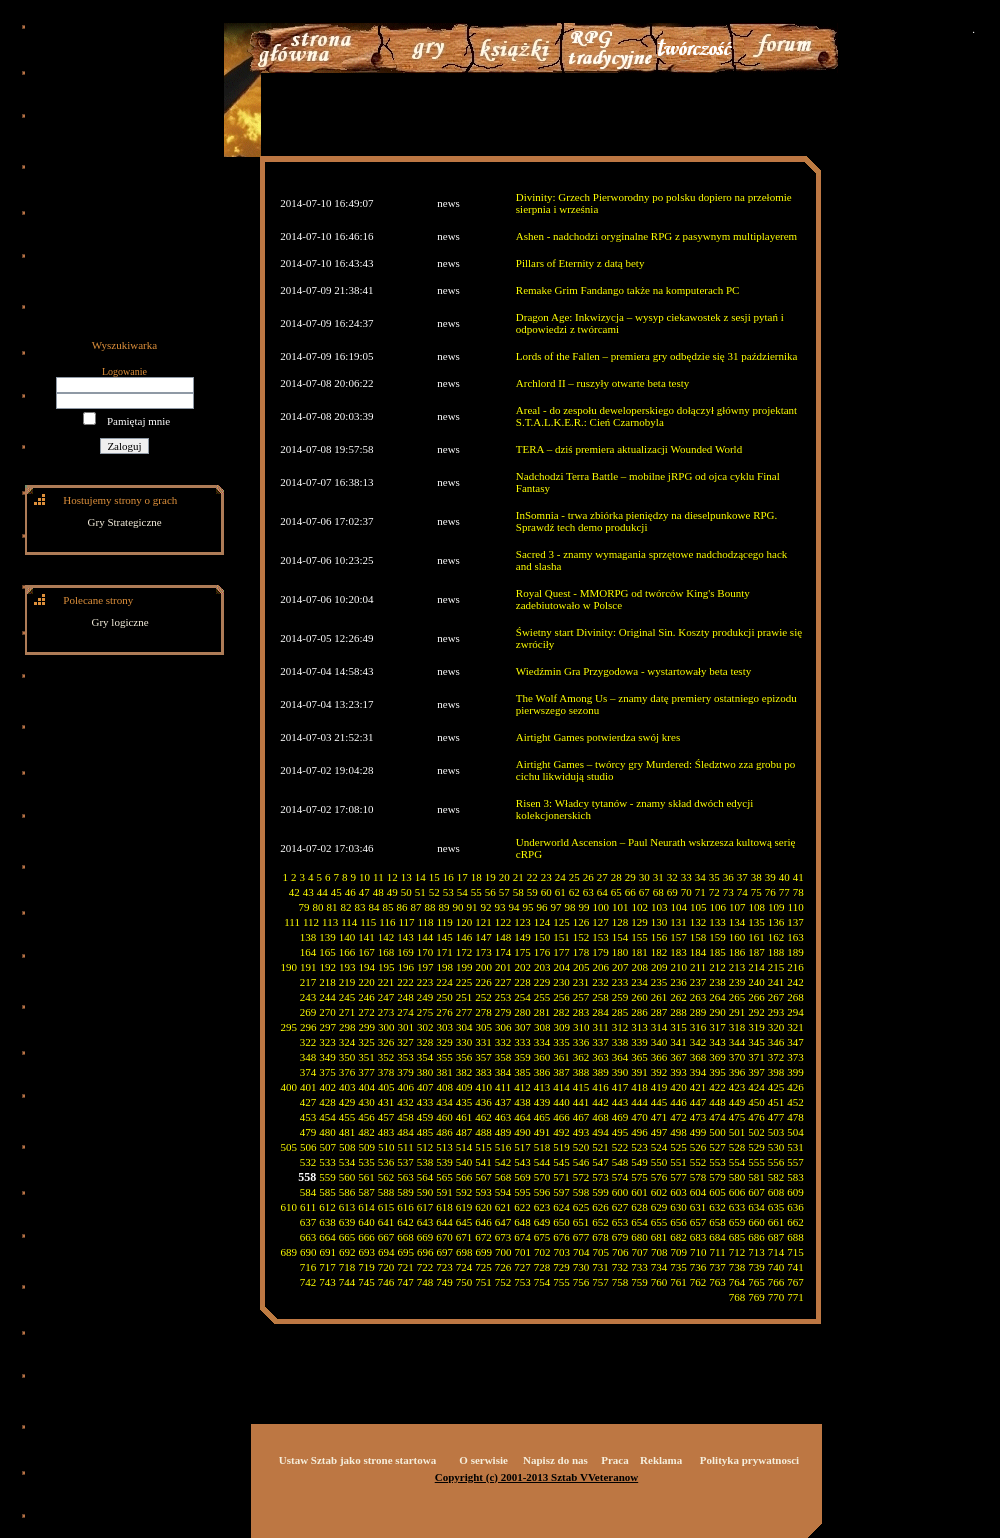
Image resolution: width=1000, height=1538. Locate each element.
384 (503, 1072)
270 (327, 1012)
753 (522, 1282)
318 (737, 1027)
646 (483, 1222)
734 (659, 1267)
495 (620, 1132)
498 (678, 1132)
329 (444, 1042)
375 (327, 1072)
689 (289, 1252)
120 (464, 922)
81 (332, 907)
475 (737, 1117)
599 (600, 1192)
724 (464, 1267)
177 (561, 952)
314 (659, 1027)
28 (616, 877)
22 (532, 877)
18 (476, 877)
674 (522, 1237)
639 (347, 1222)
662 (795, 1222)
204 (562, 967)
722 (425, 1267)
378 (386, 1072)
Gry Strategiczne (125, 522)
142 (386, 937)
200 (484, 967)
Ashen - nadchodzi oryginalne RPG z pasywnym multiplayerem (656, 236)
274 (405, 1012)
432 (405, 1102)
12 (392, 877)
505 (289, 1147)
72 (714, 892)
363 (600, 1057)
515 (483, 1147)
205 (581, 967)
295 (289, 1027)
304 (464, 1027)
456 (366, 1117)
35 (714, 877)
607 (756, 1192)
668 (405, 1237)
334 (542, 1042)
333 (522, 1042)
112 (311, 922)
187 (756, 952)
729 (561, 1267)
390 (620, 1072)
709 (679, 1252)
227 (503, 982)
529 (756, 1147)
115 (368, 922)
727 (522, 1267)
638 (327, 1222)
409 (464, 1087)
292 (756, 1012)
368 (698, 1057)
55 (476, 892)
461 (464, 1117)
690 (308, 1252)
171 (444, 952)
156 (659, 937)
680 (639, 1237)
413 (542, 1087)
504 (795, 1132)
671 (464, 1237)
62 (574, 892)
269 (308, 1012)
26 (588, 877)
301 (406, 1027)
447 (698, 1102)
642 (405, 1222)
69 (672, 892)
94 (514, 907)
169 (405, 952)
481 (347, 1132)
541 (483, 1162)
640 (366, 1222)
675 (542, 1237)
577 (678, 1177)
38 (756, 877)
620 (483, 1207)
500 (717, 1132)
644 (444, 1222)
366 (659, 1057)
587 (366, 1192)
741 (795, 1267)
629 (659, 1207)
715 (795, 1252)
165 (327, 952)
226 (483, 982)
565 (444, 1177)
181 (639, 952)
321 (795, 1027)
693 (367, 1252)
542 (503, 1162)
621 (503, 1207)
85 (388, 907)
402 (328, 1087)
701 (523, 1252)
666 (366, 1237)
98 (570, 907)
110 (796, 907)
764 (737, 1282)
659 (737, 1222)
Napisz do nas (555, 1460)
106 (718, 907)
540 (464, 1162)
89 (444, 907)
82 (346, 907)
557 (795, 1162)
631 (698, 1207)
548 (620, 1162)
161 (756, 937)
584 (308, 1192)
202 (523, 967)
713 (756, 1252)
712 (737, 1252)
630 (678, 1207)
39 (770, 877)
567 (483, 1177)
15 (434, 877)
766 (776, 1282)
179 (600, 952)
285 (620, 1012)
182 (659, 952)
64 (602, 892)
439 (542, 1102)
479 (308, 1132)
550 (659, 1162)
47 (364, 892)
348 (308, 1057)
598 (581, 1192)
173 (483, 952)
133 (717, 922)
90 (458, 907)
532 (308, 1162)
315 (678, 1027)
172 (464, 952)
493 (581, 1132)
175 (522, 952)
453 (308, 1117)
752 (503, 1282)
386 (542, 1072)
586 (347, 1192)
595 (522, 1192)
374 (308, 1072)
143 (405, 937)
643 (425, 1222)
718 (347, 1267)
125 (561, 922)
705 (601, 1252)
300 (386, 1027)
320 (776, 1027)
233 (620, 982)
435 (464, 1102)
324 (347, 1042)
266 (756, 997)
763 (717, 1282)
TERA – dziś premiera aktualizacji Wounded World (629, 449)
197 (425, 967)
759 (639, 1282)
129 (639, 922)
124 (542, 922)
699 (484, 1252)
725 (483, 1267)
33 (686, 877)
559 (327, 1177)
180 (620, 952)
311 (601, 1027)
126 (581, 922)
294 (795, 1012)
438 (522, 1102)
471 (659, 1117)
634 (756, 1207)
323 (327, 1042)
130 (659, 922)
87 (416, 907)
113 (330, 922)
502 (756, 1132)
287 (659, 1012)
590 (425, 1192)
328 (425, 1042)
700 (503, 1252)
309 (562, 1027)
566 (464, 1177)
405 (386, 1087)
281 (542, 1012)
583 (795, 1177)
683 (698, 1237)
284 (600, 1012)
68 (658, 892)
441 (581, 1102)
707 (640, 1252)
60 (546, 892)
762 (698, 1282)
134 (737, 922)
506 (308, 1147)
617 (425, 1207)
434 (444, 1102)
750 (464, 1282)
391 (639, 1072)
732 (620, 1267)
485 (425, 1132)
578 (698, 1177)
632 (717, 1207)
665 (347, 1237)
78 (798, 892)
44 (322, 892)
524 (659, 1147)
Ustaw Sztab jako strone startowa (357, 1460)
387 (561, 1072)
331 (483, 1042)
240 (756, 982)
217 (308, 982)
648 (522, 1222)
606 (737, 1192)
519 (561, 1147)
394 (698, 1072)
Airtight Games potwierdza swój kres (598, 737)
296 (308, 1027)
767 (795, 1282)
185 (717, 952)
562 (386, 1177)
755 (561, 1282)
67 (644, 892)
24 (560, 877)
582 (776, 1177)
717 (327, 1267)
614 (366, 1207)
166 (347, 952)
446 (678, 1102)
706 (620, 1252)
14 (420, 877)
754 (542, 1282)
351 (366, 1057)
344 (737, 1042)
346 (776, 1042)
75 (756, 892)
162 (776, 937)
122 (503, 922)
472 (678, 1117)
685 (737, 1237)
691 (328, 1252)
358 (503, 1057)
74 (742, 892)
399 (795, 1072)
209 (659, 967)
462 (483, 1117)
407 (425, 1087)
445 (659, 1102)
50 (406, 892)
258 (600, 997)
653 (620, 1222)
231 (581, 982)
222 (405, 982)
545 (561, 1162)
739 (756, 1267)
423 (737, 1087)
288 (678, 1012)
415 (581, 1087)
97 (556, 907)
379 (405, 1072)
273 (386, 1012)
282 (561, 1012)
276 (444, 1012)
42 (294, 892)
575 (639, 1177)
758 (620, 1282)
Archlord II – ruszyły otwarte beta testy (603, 383)
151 (561, 937)
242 (795, 982)
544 (542, 1162)
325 (366, 1042)
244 (327, 997)
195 (386, 967)
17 (462, 877)
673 (503, 1237)
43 (308, 892)
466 (561, 1117)
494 (600, 1132)
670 (444, 1237)
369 (717, 1057)
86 (402, 907)
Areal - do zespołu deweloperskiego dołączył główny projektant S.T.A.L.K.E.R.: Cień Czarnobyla (656, 416)
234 (639, 982)
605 (717, 1192)
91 (472, 907)
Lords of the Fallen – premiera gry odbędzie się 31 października (657, 356)
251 (464, 997)
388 (581, 1072)
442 (600, 1102)
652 (600, 1222)
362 (581, 1057)
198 (445, 967)
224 (444, 982)
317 (717, 1027)
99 (584, 907)
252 (483, 997)
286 (639, 1012)
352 (386, 1057)
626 (600, 1207)
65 (616, 892)
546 (581, 1162)
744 (347, 1282)
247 (386, 997)
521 (600, 1147)
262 (678, 997)
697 (445, 1252)
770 (776, 1297)
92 (486, 907)
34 (700, 877)
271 (347, 1012)
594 (503, 1192)
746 (386, 1282)
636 (795, 1207)
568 (503, 1177)
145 (444, 937)
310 (581, 1027)
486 (444, 1132)
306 (503, 1027)
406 (406, 1087)
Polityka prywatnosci (749, 1460)
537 (405, 1162)
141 (366, 937)
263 (698, 997)
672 (483, 1237)
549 (639, 1162)
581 (756, 1177)
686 (756, 1237)
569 (522, 1177)
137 (795, 922)
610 (289, 1207)
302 (425, 1027)
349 (327, 1057)
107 (737, 907)
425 (776, 1087)
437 (503, 1102)
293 (776, 1012)
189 (795, 952)
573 (600, 1177)
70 (686, 892)
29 (630, 877)
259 (620, 997)
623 (542, 1207)
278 (483, 1012)
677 (581, 1237)
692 (347, 1252)
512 (425, 1147)
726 (503, 1267)
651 (581, 1222)
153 (600, 937)
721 (405, 1267)
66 (630, 892)
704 (581, 1252)
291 (737, 1012)
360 (542, 1057)
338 (620, 1042)
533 (327, 1162)
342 (698, 1042)
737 (717, 1267)
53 (448, 892)
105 (698, 907)
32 (672, 877)
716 (308, 1267)
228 (522, 982)
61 (560, 892)
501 (737, 1132)
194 (367, 967)
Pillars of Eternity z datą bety (580, 263)
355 (444, 1057)
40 (784, 877)
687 (776, 1237)
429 (347, 1102)
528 (737, 1147)
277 (464, 1012)
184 (698, 952)
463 (503, 1117)
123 (522, 922)
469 (620, 1117)
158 (698, 937)
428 (327, 1102)
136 (776, 922)
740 (776, 1267)
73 (728, 892)
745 (366, 1282)
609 (795, 1192)
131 (678, 922)
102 (640, 907)
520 (581, 1147)
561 (366, 1177)
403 (347, 1087)
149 (522, 937)
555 (756, 1162)
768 (737, 1297)
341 (678, 1042)
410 (484, 1087)
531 (795, 1147)
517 (522, 1147)
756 (581, 1282)
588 (386, 1192)
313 (639, 1027)
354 (425, 1057)
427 (308, 1102)
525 (678, 1147)
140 (347, 937)
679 (620, 1237)
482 (366, 1132)
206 (601, 967)
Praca (614, 1460)
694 (386, 1252)
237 (698, 982)
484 (405, 1132)
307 (523, 1027)
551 (678, 1162)
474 (717, 1117)
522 (620, 1147)
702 (542, 1252)
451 (776, 1102)
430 (366, 1102)
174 (503, 952)
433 (425, 1102)
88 (430, 907)
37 (742, 877)
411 (503, 1087)
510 (386, 1147)
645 (464, 1222)
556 (776, 1162)
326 (386, 1042)
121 (483, 922)
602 (659, 1192)
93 (500, 907)
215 (776, 967)
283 (581, 1012)
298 (347, 1027)
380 (425, 1072)
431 (386, 1102)
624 (561, 1207)
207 (620, 967)
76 (770, 892)
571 (561, 1177)
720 (386, 1267)
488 (483, 1132)
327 (405, 1042)
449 (737, 1102)
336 (581, 1042)
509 (367, 1147)
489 (503, 1132)
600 (620, 1192)
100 (601, 907)
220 (366, 982)
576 (659, 1177)
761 (678, 1282)
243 (308, 997)
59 (532, 892)
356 (464, 1057)
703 (562, 1252)
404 (367, 1087)
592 (464, 1192)
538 (425, 1162)
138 (308, 937)
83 (360, 907)
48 (378, 892)
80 (318, 907)
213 (737, 967)
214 (756, 967)
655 (659, 1222)
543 (522, 1162)
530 (776, 1147)
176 (542, 952)
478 (795, 1117)
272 (366, 1012)
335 (561, 1042)
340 (659, 1042)
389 (600, 1072)
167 (366, 952)
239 (737, 982)
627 (620, 1207)
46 (350, 892)
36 (728, 877)
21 (518, 877)
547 (600, 1162)
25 (574, 877)
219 (347, 982)
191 (308, 967)
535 (366, 1162)
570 (542, 1177)
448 (717, 1102)
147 (483, 937)
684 (717, 1237)
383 (483, 1072)
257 (581, 997)
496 (639, 1132)
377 (366, 1072)
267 (776, 997)
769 (756, 1297)
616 (405, 1207)
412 (522, 1087)
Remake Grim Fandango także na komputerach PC (628, 290)
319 (756, 1027)
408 (445, 1087)
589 (405, 1192)
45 (336, 892)
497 (659, 1132)
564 (425, 1177)
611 (308, 1207)
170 (425, 952)
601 (639, 1192)
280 (522, 1012)
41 (798, 877)
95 (528, 907)
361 (561, 1057)
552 (698, 1162)
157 (678, 937)
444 (639, 1102)
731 (600, 1267)
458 (405, 1117)
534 (347, 1162)
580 (737, 1177)
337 (600, 1042)
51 (420, 892)
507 (328, 1147)
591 (444, 1192)
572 (581, 1177)
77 (784, 892)
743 (327, 1282)
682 (678, 1237)
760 (659, 1282)
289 (698, 1012)
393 (678, 1072)
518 (542, 1147)
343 (717, 1042)
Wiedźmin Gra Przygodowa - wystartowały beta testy (633, 671)
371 (756, 1057)
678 (600, 1237)
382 (464, 1072)
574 (620, 1177)
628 (639, 1207)
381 (444, 1072)
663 (308, 1237)
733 (639, 1267)
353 (405, 1057)
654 (639, 1222)
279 (503, 1012)
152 (581, 937)
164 (308, 952)
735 (678, 1267)
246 (366, 997)
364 (620, 1057)
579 (717, 1177)
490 (522, 1132)
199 (464, 967)
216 (795, 967)
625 (581, 1207)
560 (347, 1177)
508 (347, 1147)
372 (776, 1057)
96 (542, 907)
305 (484, 1027)
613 (347, 1207)
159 (717, 937)
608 (776, 1192)
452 (795, 1102)
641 (386, 1222)
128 (620, 922)
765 (756, 1282)
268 (795, 997)
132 (698, 922)
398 (776, 1072)
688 (795, 1237)
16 (448, 877)
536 (386, 1162)
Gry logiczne (120, 622)
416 (600, 1087)
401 (308, 1087)
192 (328, 967)
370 (737, 1057)
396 (737, 1072)
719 (366, 1267)
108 (757, 907)
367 (678, 1057)
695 (406, 1252)
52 (434, 892)
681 (659, 1237)
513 (444, 1147)
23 (546, 877)
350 (347, 1057)
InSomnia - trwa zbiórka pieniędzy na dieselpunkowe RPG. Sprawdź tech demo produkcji (647, 521)
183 (678, 952)
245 (347, 997)
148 (503, 937)
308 (542, 1027)
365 (639, 1057)
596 (542, 1192)
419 (659, 1087)
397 (756, 1072)
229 (542, 982)
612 (327, 1207)
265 (737, 997)
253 (503, 997)
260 (639, 997)
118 (426, 922)
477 (776, 1117)
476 (756, 1117)
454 (327, 1117)
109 (776, 907)
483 (386, 1132)
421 (698, 1087)
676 (561, 1237)
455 (347, 1117)
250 (444, 997)
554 (737, 1162)
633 (737, 1207)
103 (659, 907)
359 (522, 1057)
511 (406, 1147)
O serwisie (483, 1460)
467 (581, 1117)
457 (386, 1117)
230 (561, 982)
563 (405, 1177)
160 (737, 937)
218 (327, 982)
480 (327, 1132)
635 (776, 1207)
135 (756, 922)
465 (542, 1117)
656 (678, 1222)
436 (483, 1102)
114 (349, 922)
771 (795, 1297)
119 (445, 922)
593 (483, 1192)
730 (581, 1267)
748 (425, 1282)
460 (444, 1117)
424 (756, 1087)
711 (718, 1252)
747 (405, 1282)
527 (717, 1147)
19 (490, 877)
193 (347, 967)
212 (717, 967)
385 (522, 1072)
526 (698, 1147)
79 (304, 907)
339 (639, 1042)
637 (308, 1222)
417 (620, 1087)
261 (659, 997)
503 (776, 1132)
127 (600, 922)
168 (386, 952)
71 (700, 892)
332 (503, 1042)
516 (503, 1147)
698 (464, 1252)
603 (678, 1192)
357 (483, 1057)
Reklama (661, 1460)
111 (292, 922)
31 (658, 877)
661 (776, 1222)
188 (776, 952)
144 (425, 937)
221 (386, 982)
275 (425, 1012)
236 (678, 982)
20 (504, 877)
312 (620, 1027)
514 (464, 1147)
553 (717, 1162)
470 (639, 1117)
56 (490, 892)
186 (737, 952)
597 (561, 1192)
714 (776, 1252)
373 (795, 1057)
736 (698, 1267)
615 (386, 1207)
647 (503, 1222)
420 (678, 1087)
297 (328, 1027)
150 (542, 937)
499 (698, 1132)
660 (756, 1222)
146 (464, 937)
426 (795, 1087)
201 (503, 967)
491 (542, 1132)
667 (386, 1237)
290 (717, 1012)
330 (464, 1042)
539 (444, 1162)
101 (620, 907)
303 (445, 1027)
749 (444, 1282)
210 (679, 967)
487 (464, 1132)
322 (308, 1042)
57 (504, 892)
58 (518, 892)
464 (522, 1117)
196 (406, 967)
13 (406, 877)
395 (717, 1072)
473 (698, 1117)
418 (639, 1087)
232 (600, 982)
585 (327, 1192)
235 (659, 982)
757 (600, 1282)
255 (542, 997)
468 (600, 1117)
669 (425, 1237)
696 (425, 1252)
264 (717, 997)
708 (659, 1252)
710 (698, 1252)
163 (795, 937)
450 (756, 1102)
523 (639, 1147)
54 (462, 892)
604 (698, 1192)
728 (542, 1267)
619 (464, 1207)
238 (717, 982)
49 (392, 892)
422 (717, 1087)
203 (542, 967)
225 (464, 982)
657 (698, 1222)
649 (542, 1222)
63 (588, 892)
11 (378, 877)
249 (425, 997)
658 (717, 1222)
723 (444, 1267)
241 (776, 982)
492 (561, 1132)
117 (406, 922)
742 (308, 1282)
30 (644, 877)
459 (425, 1117)
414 (561, 1087)
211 (698, 967)
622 (522, 1207)
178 (581, 952)
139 (327, 937)
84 (374, 907)
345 (756, 1042)
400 (289, 1087)
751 (483, 1282)
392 (659, 1072)
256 (561, 997)
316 (698, 1027)
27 (602, 877)
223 (425, 982)
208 (640, 967)
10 (364, 877)
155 (639, 937)
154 (620, 937)
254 (522, 997)
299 (367, 1027)
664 (327, 1237)
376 (347, 1072)
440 (561, 1102)
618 (444, 1207)
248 (405, 997)
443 (620, 1102)
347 (795, 1042)
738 (737, 1267)
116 (387, 922)
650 (561, 1222)
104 (679, 907)
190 (289, 967)
